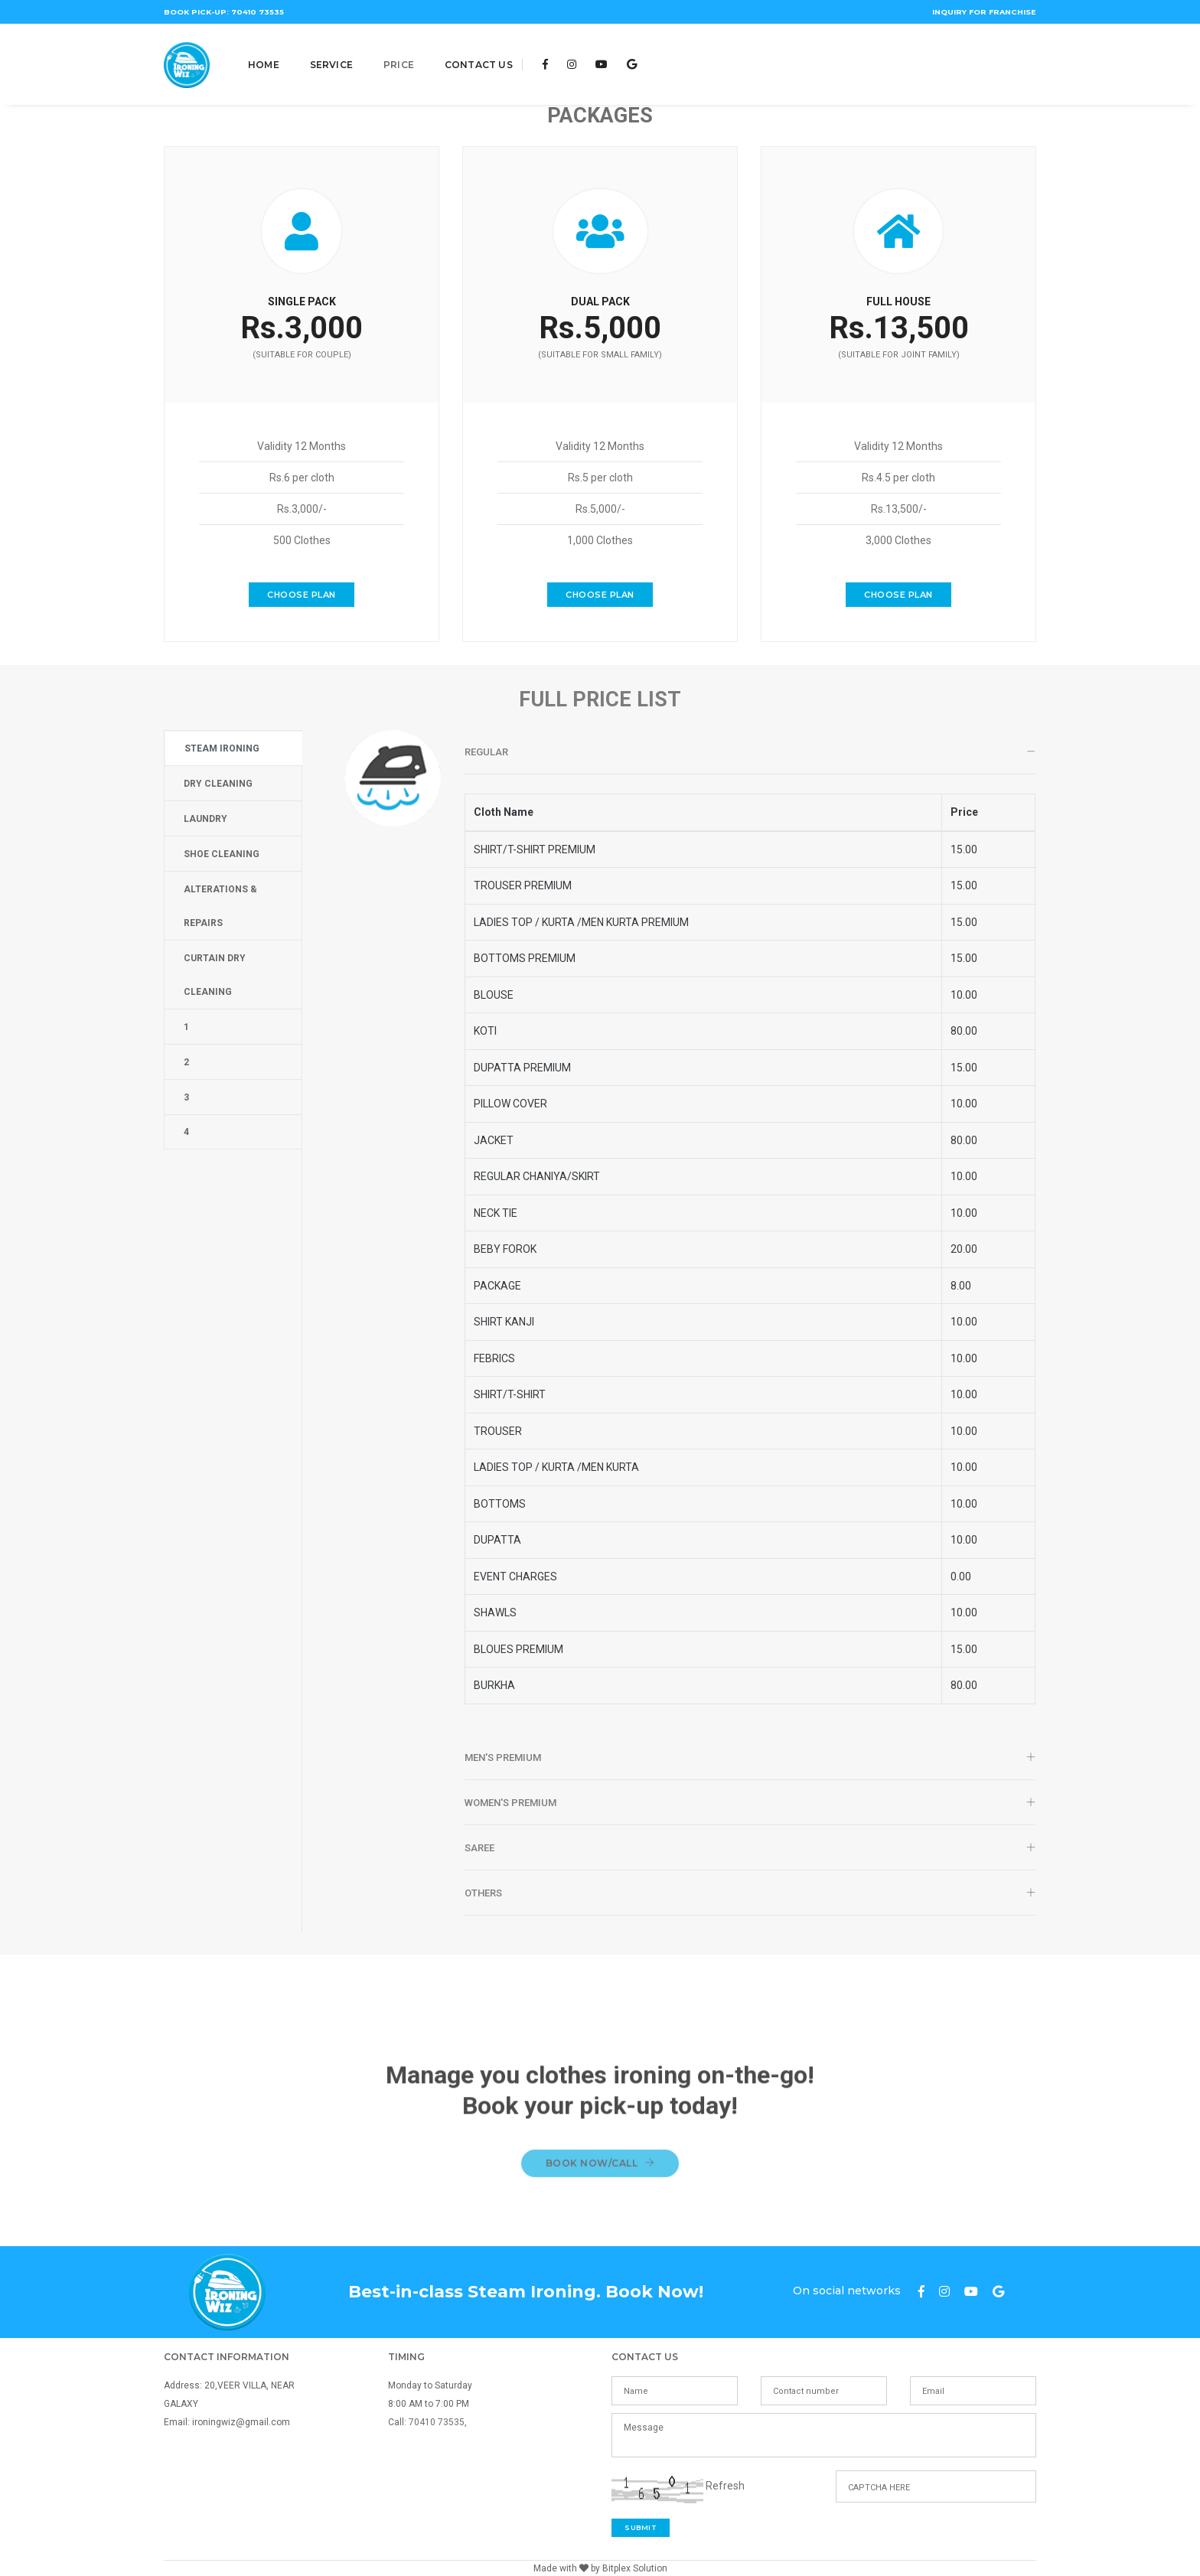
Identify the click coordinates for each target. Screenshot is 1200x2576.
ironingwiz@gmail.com (241, 2422)
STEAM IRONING (221, 748)
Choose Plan (301, 607)
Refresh (725, 2486)
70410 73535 (437, 2422)
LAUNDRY (205, 819)
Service (331, 54)
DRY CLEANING (218, 783)
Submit (640, 2527)
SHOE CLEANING (221, 854)
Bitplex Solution (634, 2568)
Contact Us (479, 54)
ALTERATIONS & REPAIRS (220, 906)
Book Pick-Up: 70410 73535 (223, 13)
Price (398, 54)
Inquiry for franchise (981, 13)
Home (263, 54)
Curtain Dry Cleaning (215, 975)
